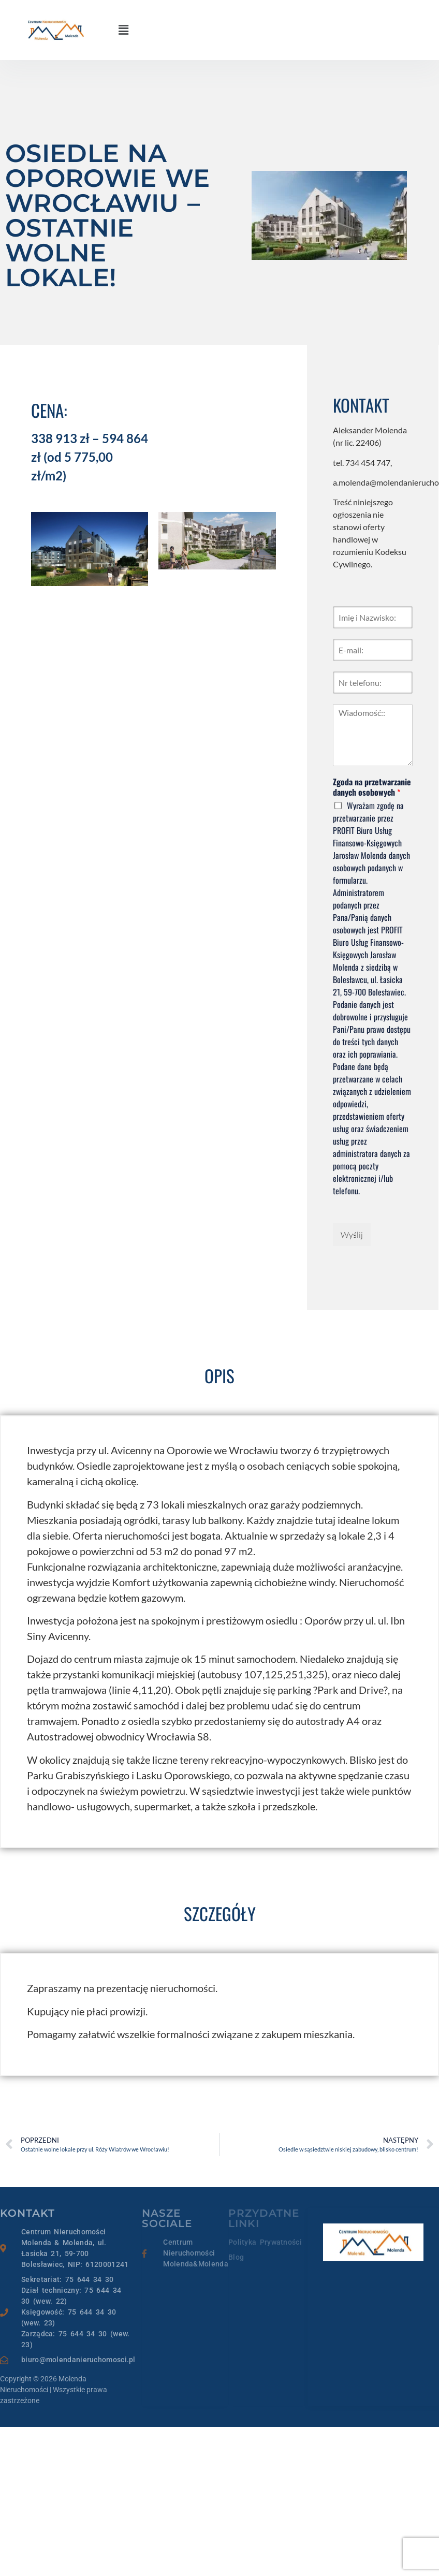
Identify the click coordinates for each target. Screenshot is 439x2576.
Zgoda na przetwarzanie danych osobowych (372, 787)
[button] (123, 29)
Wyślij (352, 1235)
